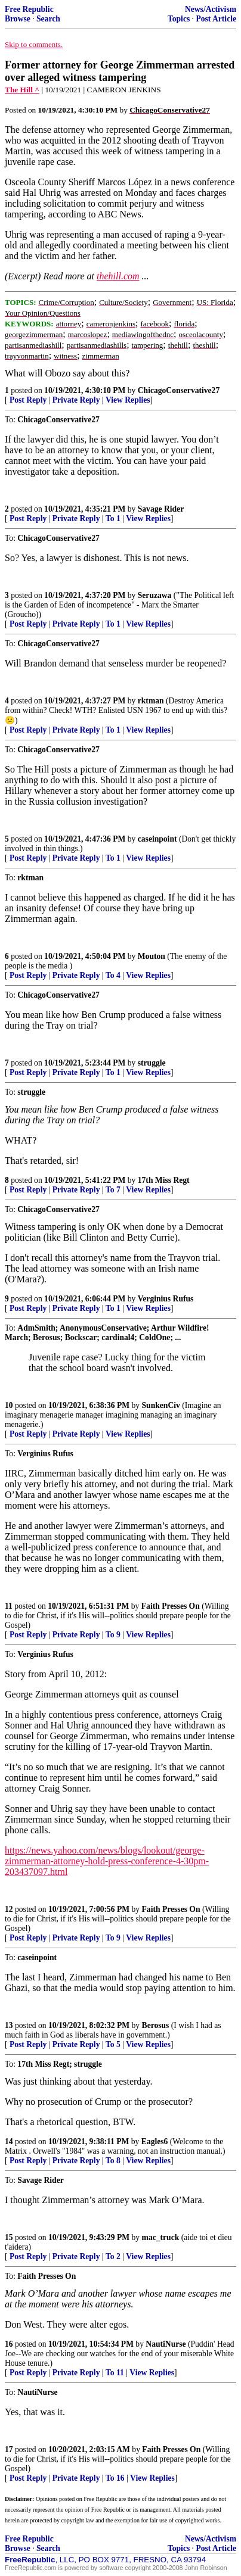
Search (48, 18)
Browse (17, 18)
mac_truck (161, 2237)
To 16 (115, 2478)
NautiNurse (166, 2344)
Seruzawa (155, 595)
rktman (151, 700)
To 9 (113, 1634)
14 (9, 2141)
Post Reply (28, 399)
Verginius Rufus (166, 1298)
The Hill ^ (22, 89)
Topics (179, 18)
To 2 (113, 2256)
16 (9, 2344)
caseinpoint (157, 838)
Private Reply (76, 399)
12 (9, 1909)
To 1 (113, 518)
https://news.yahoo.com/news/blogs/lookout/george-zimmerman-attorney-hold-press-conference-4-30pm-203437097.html (107, 1861)
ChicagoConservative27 (179, 390)
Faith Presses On (170, 1606)
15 (9, 2237)
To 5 (113, 2044)
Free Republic (29, 9)
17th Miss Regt (164, 1180)
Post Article (216, 18)
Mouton (151, 956)
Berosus (155, 2025)
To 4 (113, 975)
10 (9, 1405)
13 (9, 2025)
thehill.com (118, 276)
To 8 (113, 2160)
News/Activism (210, 9)
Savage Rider (161, 508)
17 (9, 2449)
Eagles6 (154, 2141)
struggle (152, 1062)
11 (9, 1606)
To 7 (113, 1189)
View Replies (128, 399)
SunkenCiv (161, 1405)
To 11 (115, 2372)
